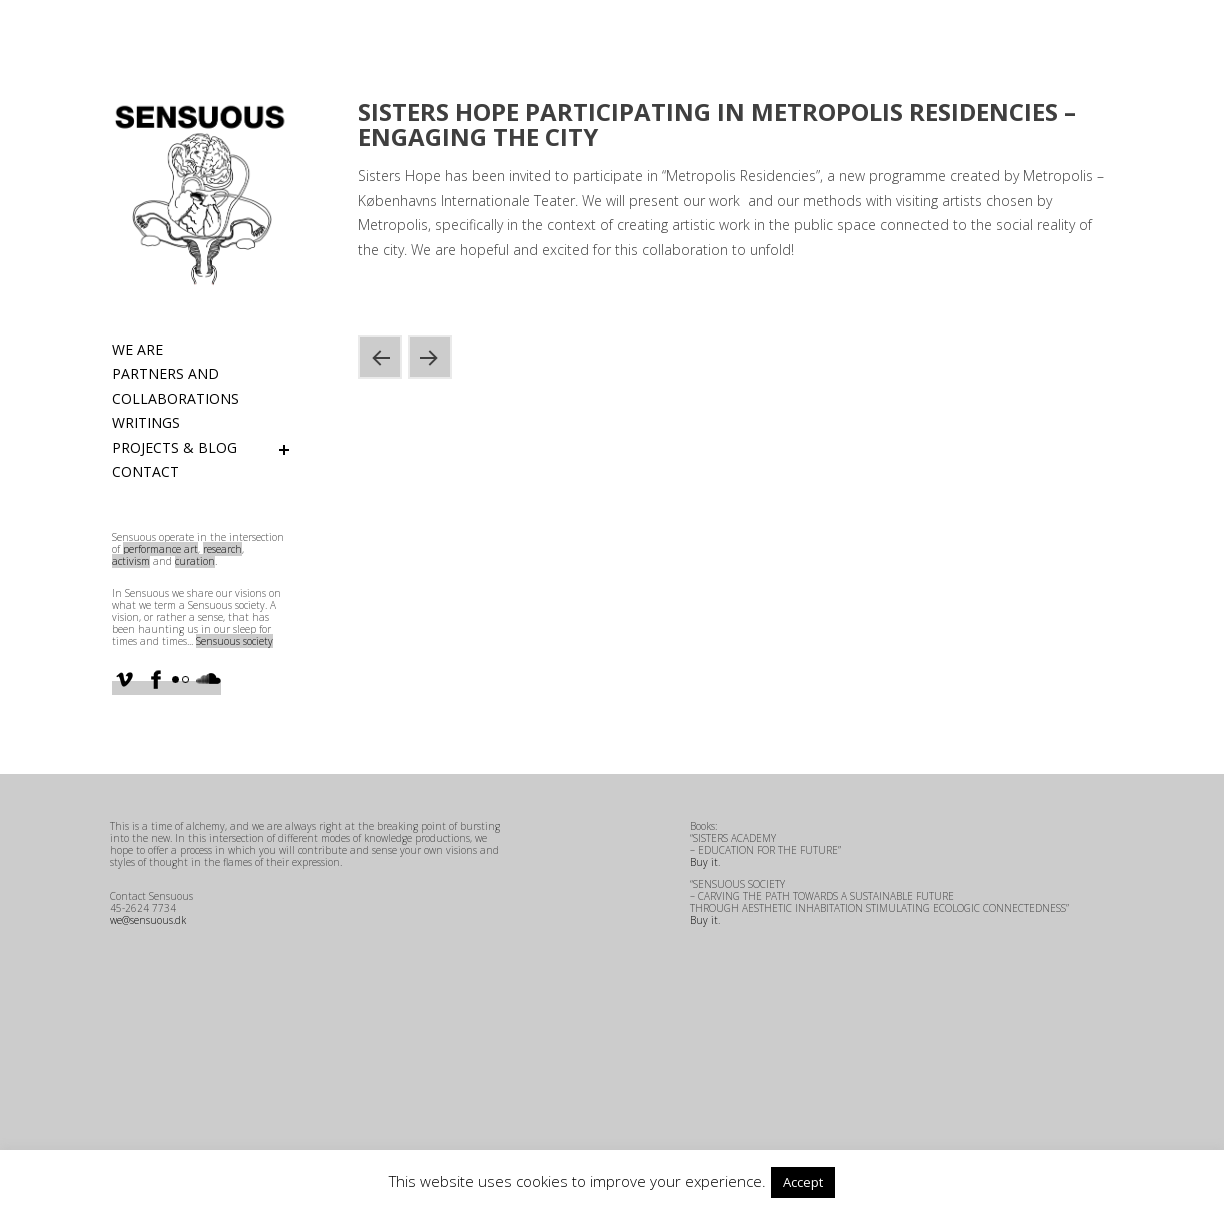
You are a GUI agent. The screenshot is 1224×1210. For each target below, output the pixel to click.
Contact (145, 471)
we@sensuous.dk (148, 920)
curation (195, 561)
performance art (160, 549)
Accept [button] (803, 1182)
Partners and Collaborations (175, 386)
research (222, 549)
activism (131, 561)
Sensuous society (234, 641)
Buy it (704, 862)
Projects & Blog (174, 447)
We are (137, 349)
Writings (146, 422)
